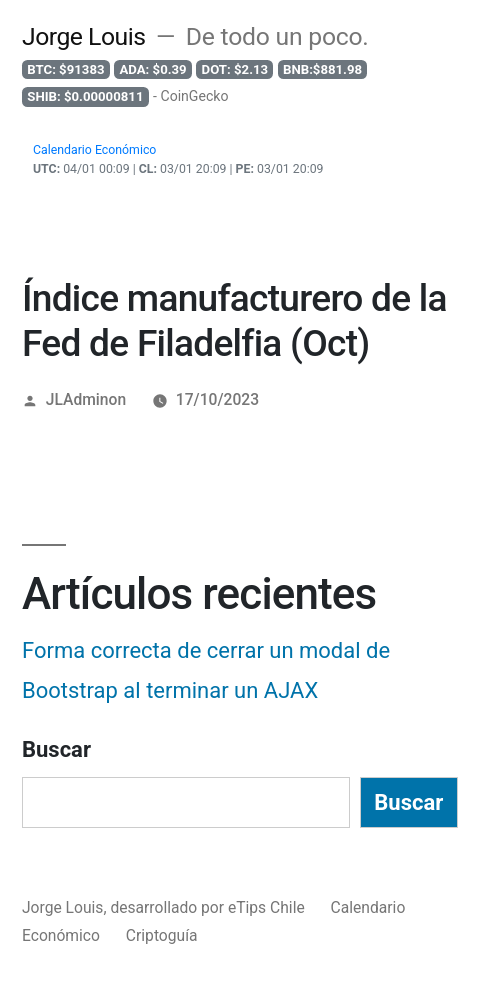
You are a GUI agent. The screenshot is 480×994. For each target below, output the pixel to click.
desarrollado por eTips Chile (209, 907)
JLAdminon (86, 399)
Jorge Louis (84, 36)
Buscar (56, 749)
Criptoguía (162, 935)
